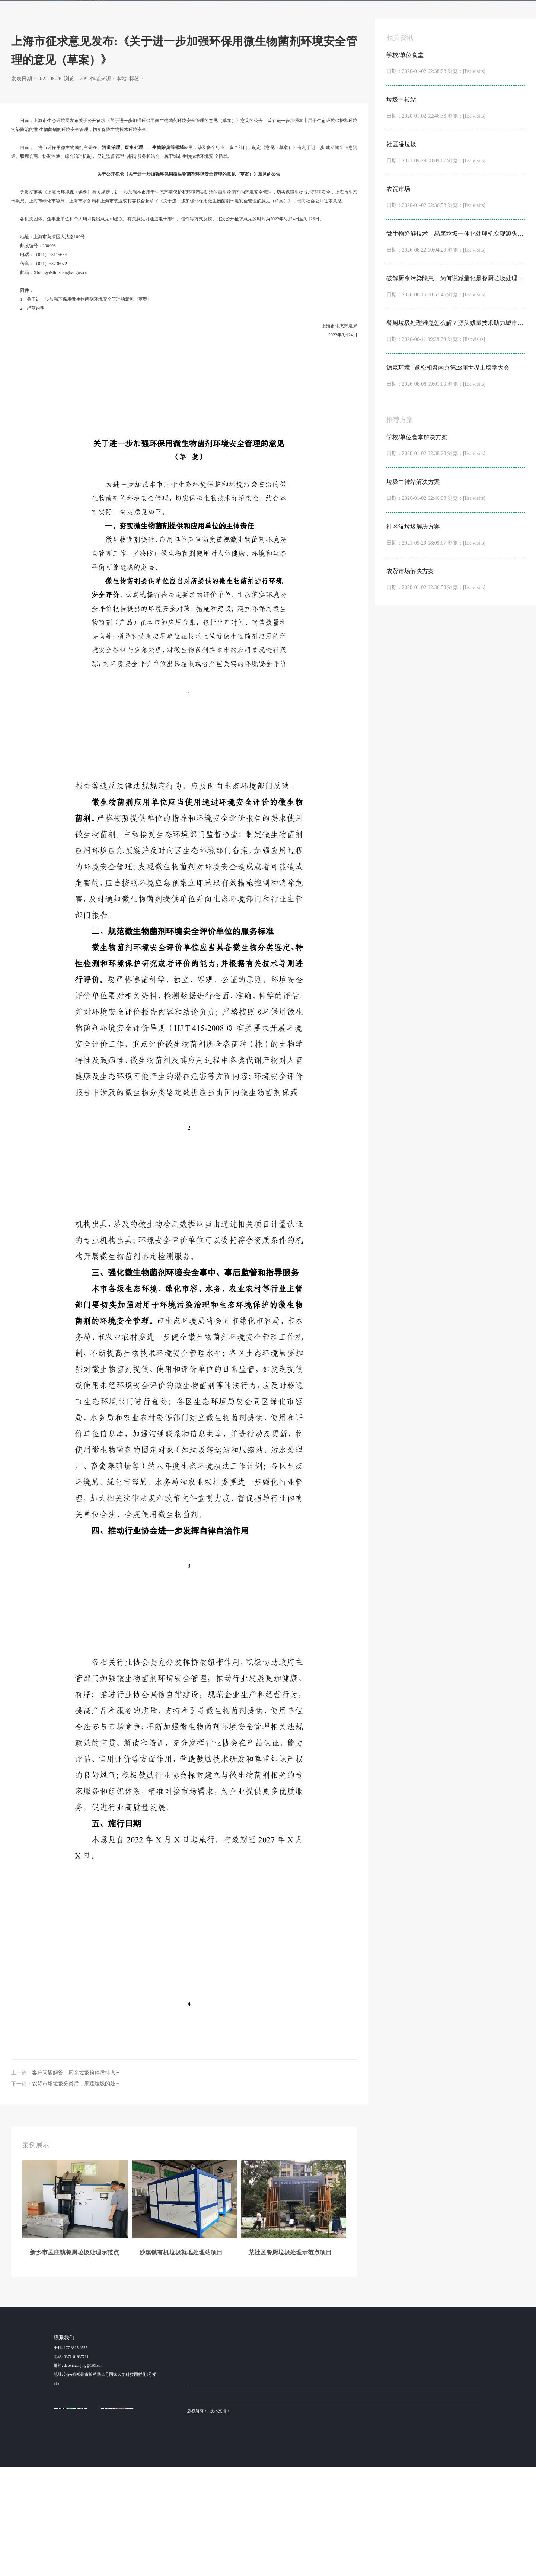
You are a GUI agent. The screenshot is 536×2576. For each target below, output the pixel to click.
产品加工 (366, 2474)
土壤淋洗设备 (220, 2503)
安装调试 (366, 2485)
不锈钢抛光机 (327, 2503)
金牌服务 (323, 11)
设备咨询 (366, 2453)
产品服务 (256, 11)
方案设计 (366, 2463)
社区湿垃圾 (258, 2474)
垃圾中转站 (258, 2463)
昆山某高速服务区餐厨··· (209, 2485)
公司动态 (402, 2453)
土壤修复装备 (352, 2503)
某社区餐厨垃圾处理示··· (209, 2474)
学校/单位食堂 (261, 2453)
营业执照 (195, 2528)
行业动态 (95, 98)
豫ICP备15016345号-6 (351, 2520)
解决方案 (223, 11)
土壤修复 (182, 255)
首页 (164, 11)
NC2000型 (300, 2463)
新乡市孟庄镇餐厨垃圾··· (209, 2453)
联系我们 (424, 11)
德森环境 (242, 2503)
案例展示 (189, 11)
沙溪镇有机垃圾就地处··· (209, 2463)
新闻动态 (357, 11)
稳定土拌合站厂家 (297, 2503)
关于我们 (390, 11)
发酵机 (287, 11)
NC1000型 (300, 2474)
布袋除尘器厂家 (265, 2503)
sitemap (212, 2528)
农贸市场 (256, 2485)
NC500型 (299, 2485)
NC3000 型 (300, 2453)
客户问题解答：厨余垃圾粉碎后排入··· (75, 2180)
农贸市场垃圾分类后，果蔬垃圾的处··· (75, 2191)
